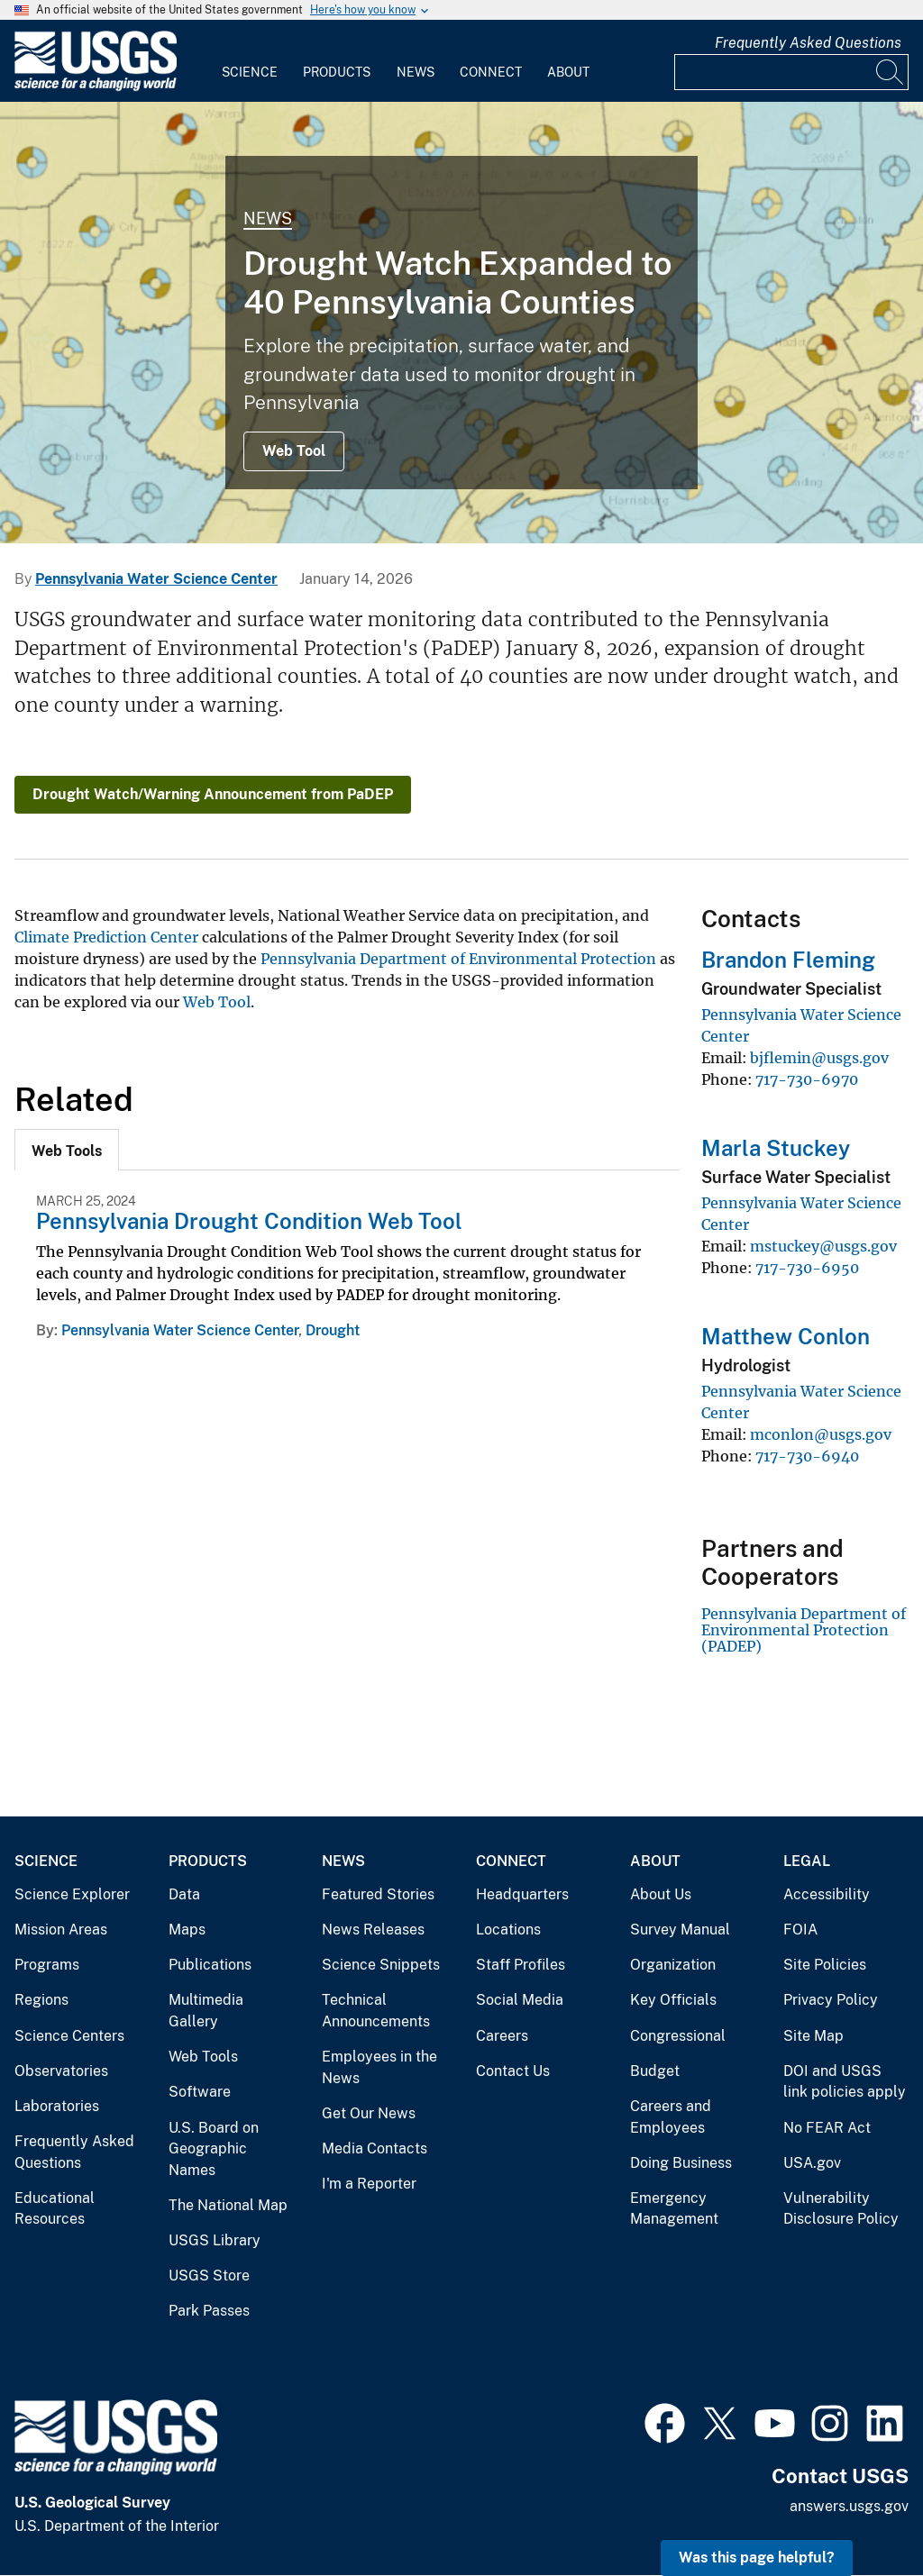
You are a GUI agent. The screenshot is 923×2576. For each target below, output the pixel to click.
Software (200, 2091)
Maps (187, 1929)
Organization (673, 1964)
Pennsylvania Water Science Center (156, 578)
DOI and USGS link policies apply (844, 2081)
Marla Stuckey (775, 1148)
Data (184, 1894)
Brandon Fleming (788, 959)
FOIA (800, 1929)
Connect (491, 72)
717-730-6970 (806, 1079)
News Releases (373, 1929)
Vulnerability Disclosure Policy (841, 2208)
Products (336, 72)
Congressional (678, 2035)
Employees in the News (379, 2067)
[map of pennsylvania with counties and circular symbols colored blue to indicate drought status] (461, 322)
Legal (806, 1861)
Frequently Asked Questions (808, 42)
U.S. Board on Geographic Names (214, 2149)
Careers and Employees (670, 2117)
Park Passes (209, 2310)
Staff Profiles (520, 1964)
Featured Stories (378, 1894)
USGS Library (214, 2240)
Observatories (61, 2071)
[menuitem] (249, 61)
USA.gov (812, 2162)
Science (250, 72)
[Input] (791, 72)
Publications (210, 1964)
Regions (41, 1999)
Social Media (519, 1999)
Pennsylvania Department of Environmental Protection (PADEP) (803, 1630)
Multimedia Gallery (206, 2010)
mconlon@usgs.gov (820, 1434)
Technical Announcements (376, 2010)
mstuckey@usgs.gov (823, 1246)
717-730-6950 (807, 1268)
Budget (655, 2071)
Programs (46, 1964)
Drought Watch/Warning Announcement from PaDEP (212, 794)
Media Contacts (374, 2148)
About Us (660, 1894)
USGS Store (209, 2275)
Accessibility (826, 1894)
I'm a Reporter (369, 2183)
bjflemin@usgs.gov (819, 1058)
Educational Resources (54, 2208)
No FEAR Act (827, 2127)
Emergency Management (674, 2208)
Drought (333, 1330)
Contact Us (513, 2071)
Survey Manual (680, 1929)
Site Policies (824, 1964)
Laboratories (56, 2106)
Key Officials (673, 1999)
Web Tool (293, 451)
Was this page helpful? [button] (757, 2557)
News (415, 72)
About (568, 72)
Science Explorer (72, 1894)
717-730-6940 (807, 1456)
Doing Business (681, 2162)
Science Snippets (381, 1964)
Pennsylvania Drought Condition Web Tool (249, 1220)
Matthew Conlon (785, 1336)
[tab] (66, 1149)
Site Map (813, 2035)
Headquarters (522, 1894)
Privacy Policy (830, 1999)
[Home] (95, 87)
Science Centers (69, 2035)
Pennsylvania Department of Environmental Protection (458, 959)
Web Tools (203, 2056)
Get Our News (369, 2113)
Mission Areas (60, 1929)
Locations (508, 1929)
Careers (502, 2035)
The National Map (228, 2205)
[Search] (891, 72)
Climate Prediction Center (106, 937)
